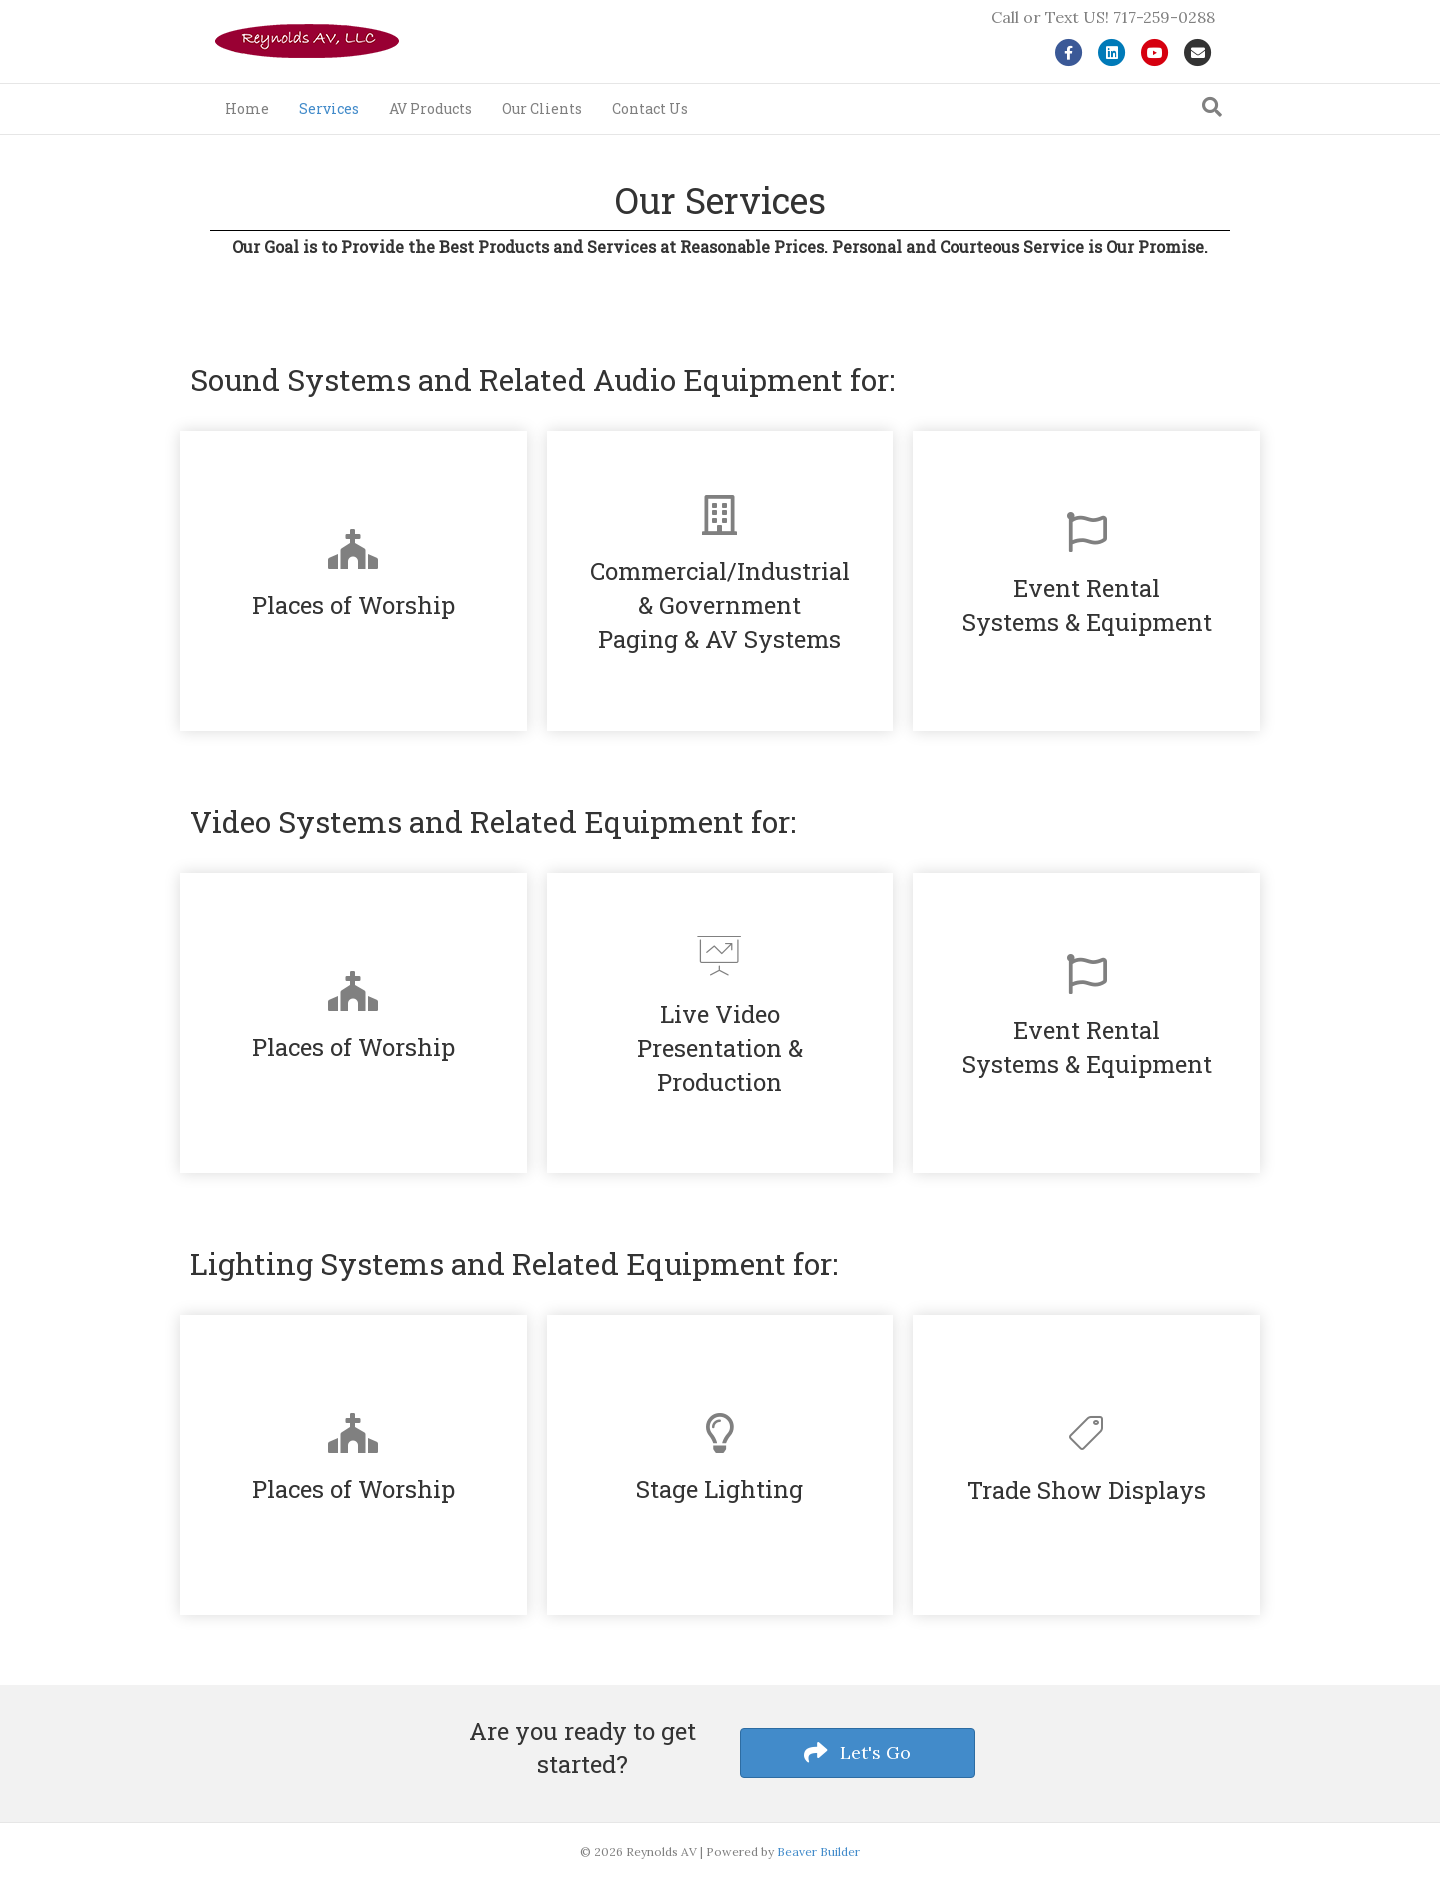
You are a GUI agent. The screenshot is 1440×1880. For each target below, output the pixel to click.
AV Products (430, 108)
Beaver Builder (818, 1851)
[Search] (1212, 107)
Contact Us (650, 108)
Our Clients (542, 108)
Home (247, 108)
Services (329, 108)
